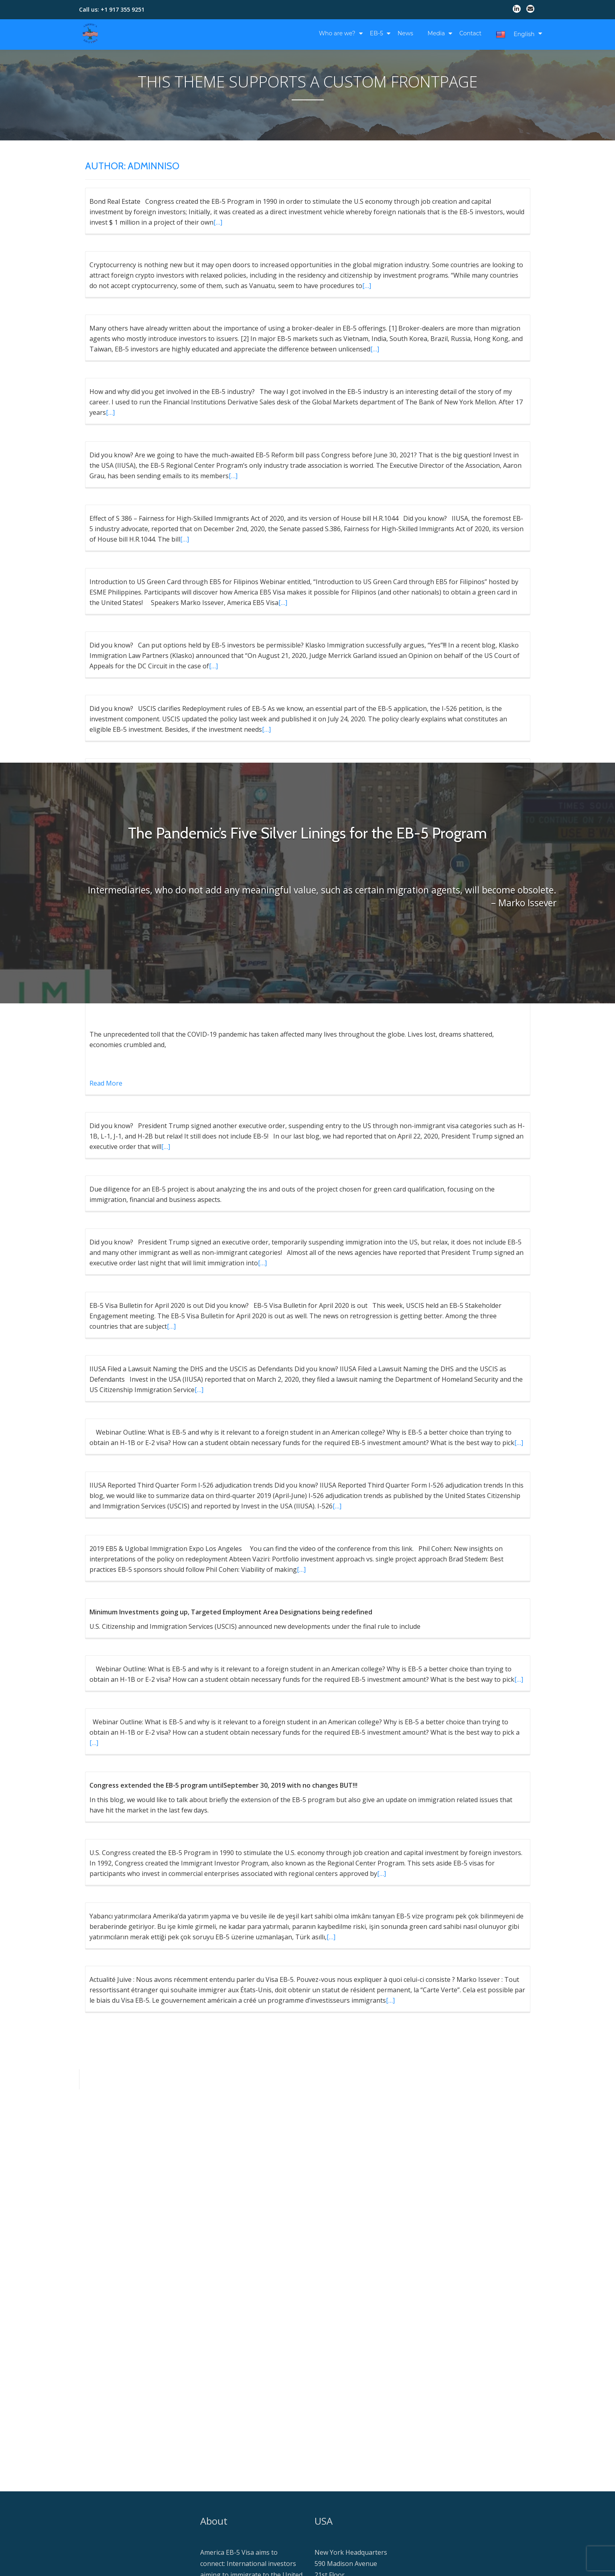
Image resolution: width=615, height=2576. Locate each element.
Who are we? (337, 33)
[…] (217, 222)
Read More (105, 1083)
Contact (470, 33)
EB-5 (376, 33)
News (405, 33)
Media (436, 33)
